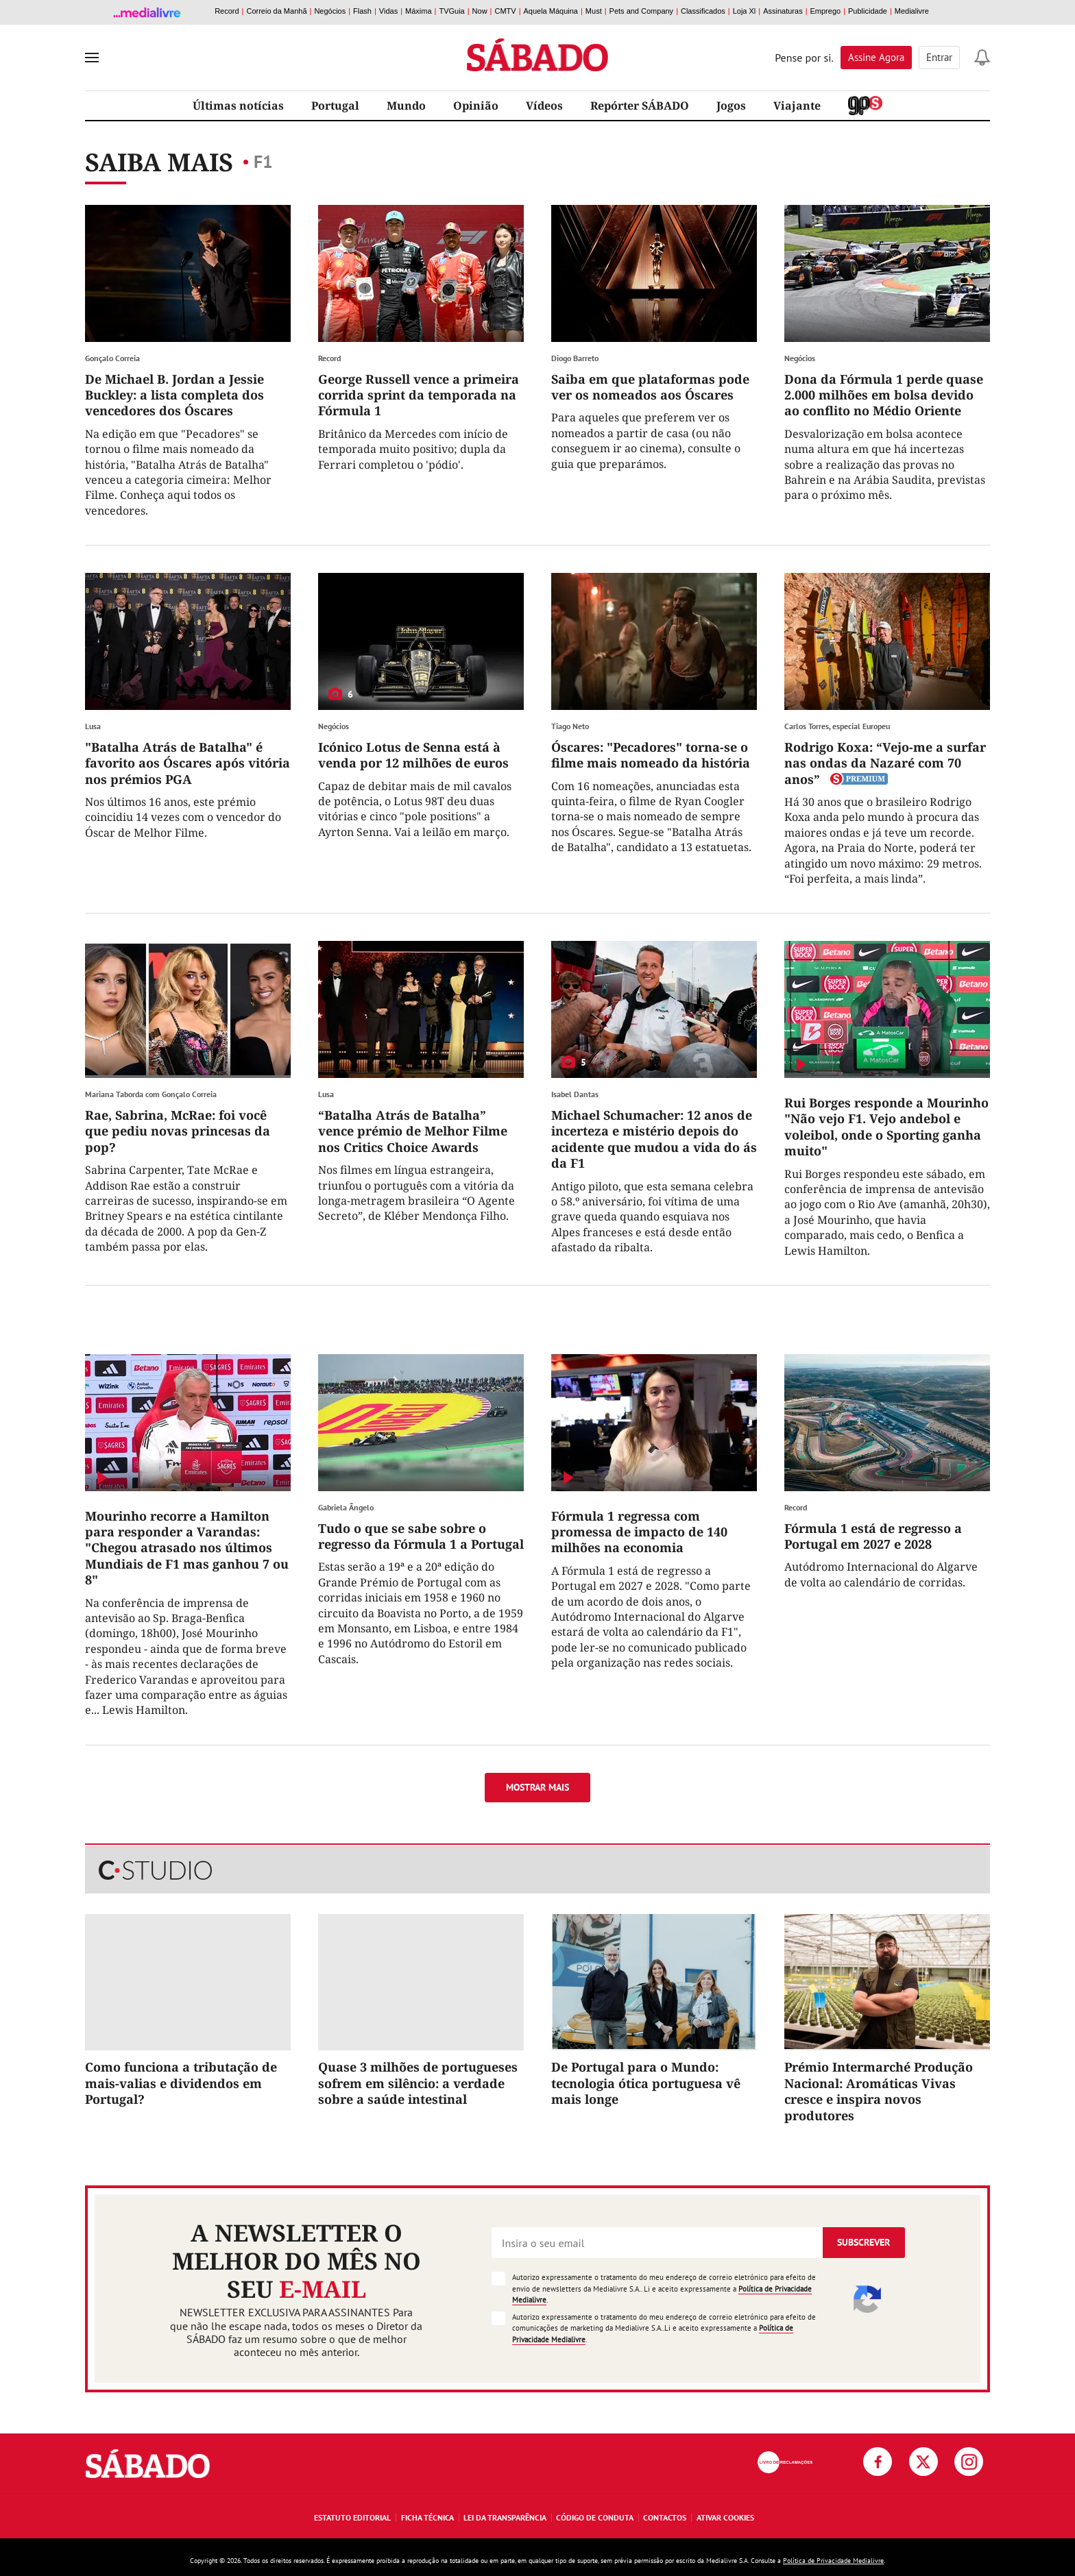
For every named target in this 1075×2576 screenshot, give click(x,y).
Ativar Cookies (725, 2517)
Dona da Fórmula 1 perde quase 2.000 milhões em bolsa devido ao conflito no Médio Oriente (883, 395)
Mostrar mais (537, 1787)
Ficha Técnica (427, 2517)
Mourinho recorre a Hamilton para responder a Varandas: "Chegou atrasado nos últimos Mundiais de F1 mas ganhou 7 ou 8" (187, 1548)
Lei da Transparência (504, 2517)
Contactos (664, 2517)
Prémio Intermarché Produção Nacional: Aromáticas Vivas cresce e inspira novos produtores (878, 2091)
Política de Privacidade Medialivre (833, 2560)
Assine (876, 57)
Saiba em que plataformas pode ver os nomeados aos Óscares (650, 387)
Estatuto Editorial (352, 2517)
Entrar (939, 57)
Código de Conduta (594, 2517)
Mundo (406, 105)
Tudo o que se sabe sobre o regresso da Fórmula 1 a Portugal (421, 1536)
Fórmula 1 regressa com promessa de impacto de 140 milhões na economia (639, 1532)
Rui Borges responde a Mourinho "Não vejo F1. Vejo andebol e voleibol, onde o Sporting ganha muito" (886, 1126)
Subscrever (863, 2242)
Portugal (335, 105)
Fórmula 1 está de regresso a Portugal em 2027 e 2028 (873, 1536)
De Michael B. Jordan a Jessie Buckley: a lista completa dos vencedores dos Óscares (174, 395)
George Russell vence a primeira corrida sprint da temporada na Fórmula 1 (418, 395)
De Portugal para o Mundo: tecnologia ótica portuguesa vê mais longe (645, 2083)
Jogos (731, 105)
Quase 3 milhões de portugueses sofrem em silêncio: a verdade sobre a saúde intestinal (418, 2083)
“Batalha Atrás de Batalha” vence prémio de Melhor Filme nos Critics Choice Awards (412, 1131)
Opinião (475, 105)
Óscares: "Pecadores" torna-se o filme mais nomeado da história (650, 755)
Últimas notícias (238, 105)
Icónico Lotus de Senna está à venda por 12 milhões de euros (413, 755)
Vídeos (544, 105)
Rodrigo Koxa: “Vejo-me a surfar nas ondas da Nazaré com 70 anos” (885, 763)
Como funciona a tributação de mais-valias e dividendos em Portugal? (181, 2083)
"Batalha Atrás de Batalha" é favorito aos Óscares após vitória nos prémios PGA (187, 763)
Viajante (797, 105)
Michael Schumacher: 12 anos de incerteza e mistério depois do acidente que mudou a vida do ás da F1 (654, 1139)
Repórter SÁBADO (639, 105)
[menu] (92, 57)
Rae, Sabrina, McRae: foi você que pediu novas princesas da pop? (177, 1131)
